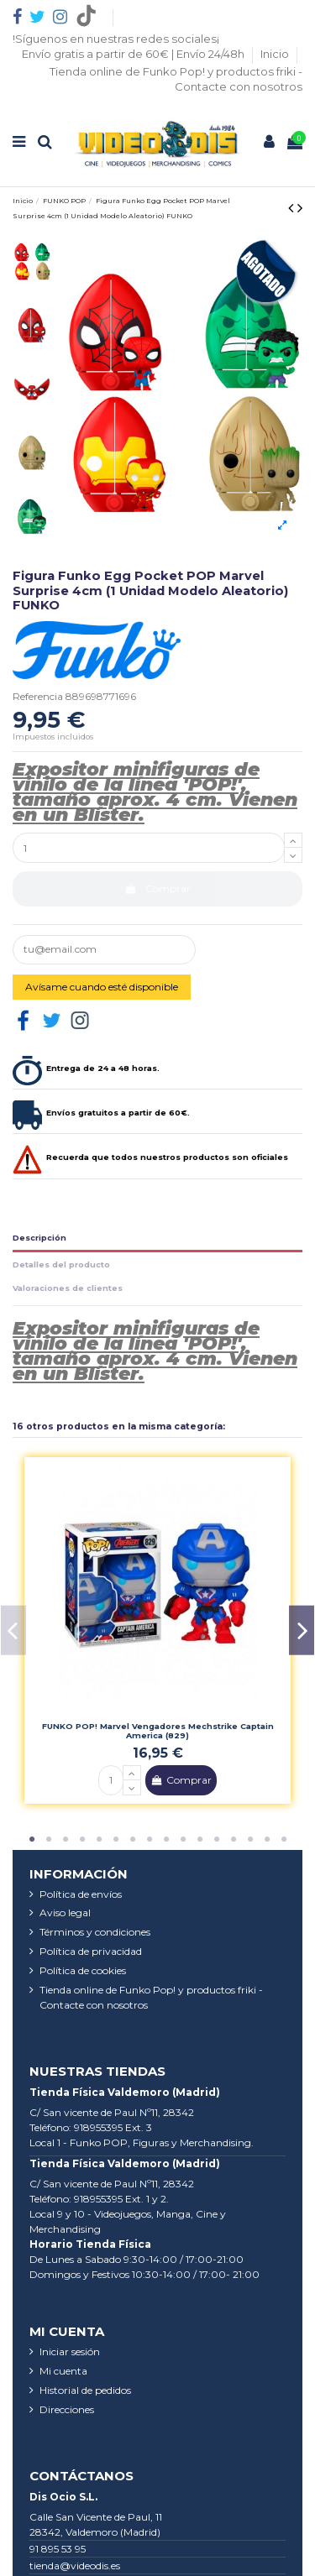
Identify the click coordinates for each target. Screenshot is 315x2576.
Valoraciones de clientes (68, 1288)
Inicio (275, 53)
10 (183, 1839)
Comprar (157, 888)
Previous (13, 1630)
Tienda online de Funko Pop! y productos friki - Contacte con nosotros (151, 1997)
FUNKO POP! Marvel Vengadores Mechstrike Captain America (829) (158, 1731)
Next (301, 1630)
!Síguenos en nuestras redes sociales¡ (116, 38)
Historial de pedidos (85, 2390)
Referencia (38, 696)
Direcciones (66, 2409)
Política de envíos (80, 1894)
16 (284, 1839)
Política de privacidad (90, 1951)
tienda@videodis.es (74, 2565)
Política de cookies (82, 1970)
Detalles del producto (61, 1264)
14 (250, 1839)
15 (267, 1839)
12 (216, 1839)
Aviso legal (65, 1912)
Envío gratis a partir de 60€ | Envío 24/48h (134, 53)
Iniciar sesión (69, 2351)
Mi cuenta (63, 2370)
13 (233, 1839)
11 (200, 1839)
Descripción (39, 1237)
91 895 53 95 (57, 2548)
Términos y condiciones (94, 1931)
